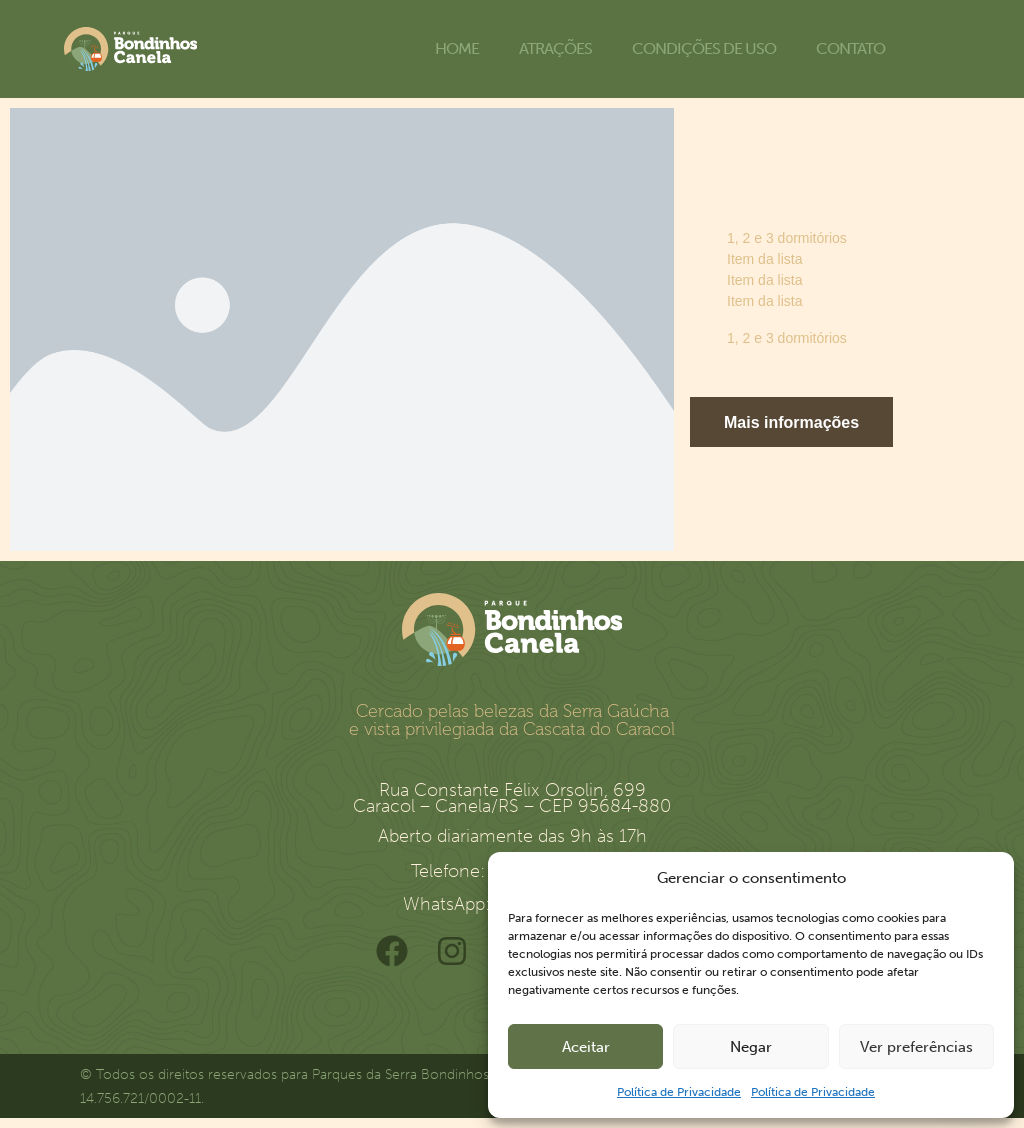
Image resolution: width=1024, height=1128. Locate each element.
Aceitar (586, 1047)
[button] (791, 422)
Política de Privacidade (679, 1092)
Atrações (555, 48)
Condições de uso (704, 48)
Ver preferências (916, 1047)
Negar (751, 1047)
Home (457, 48)
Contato (850, 48)
